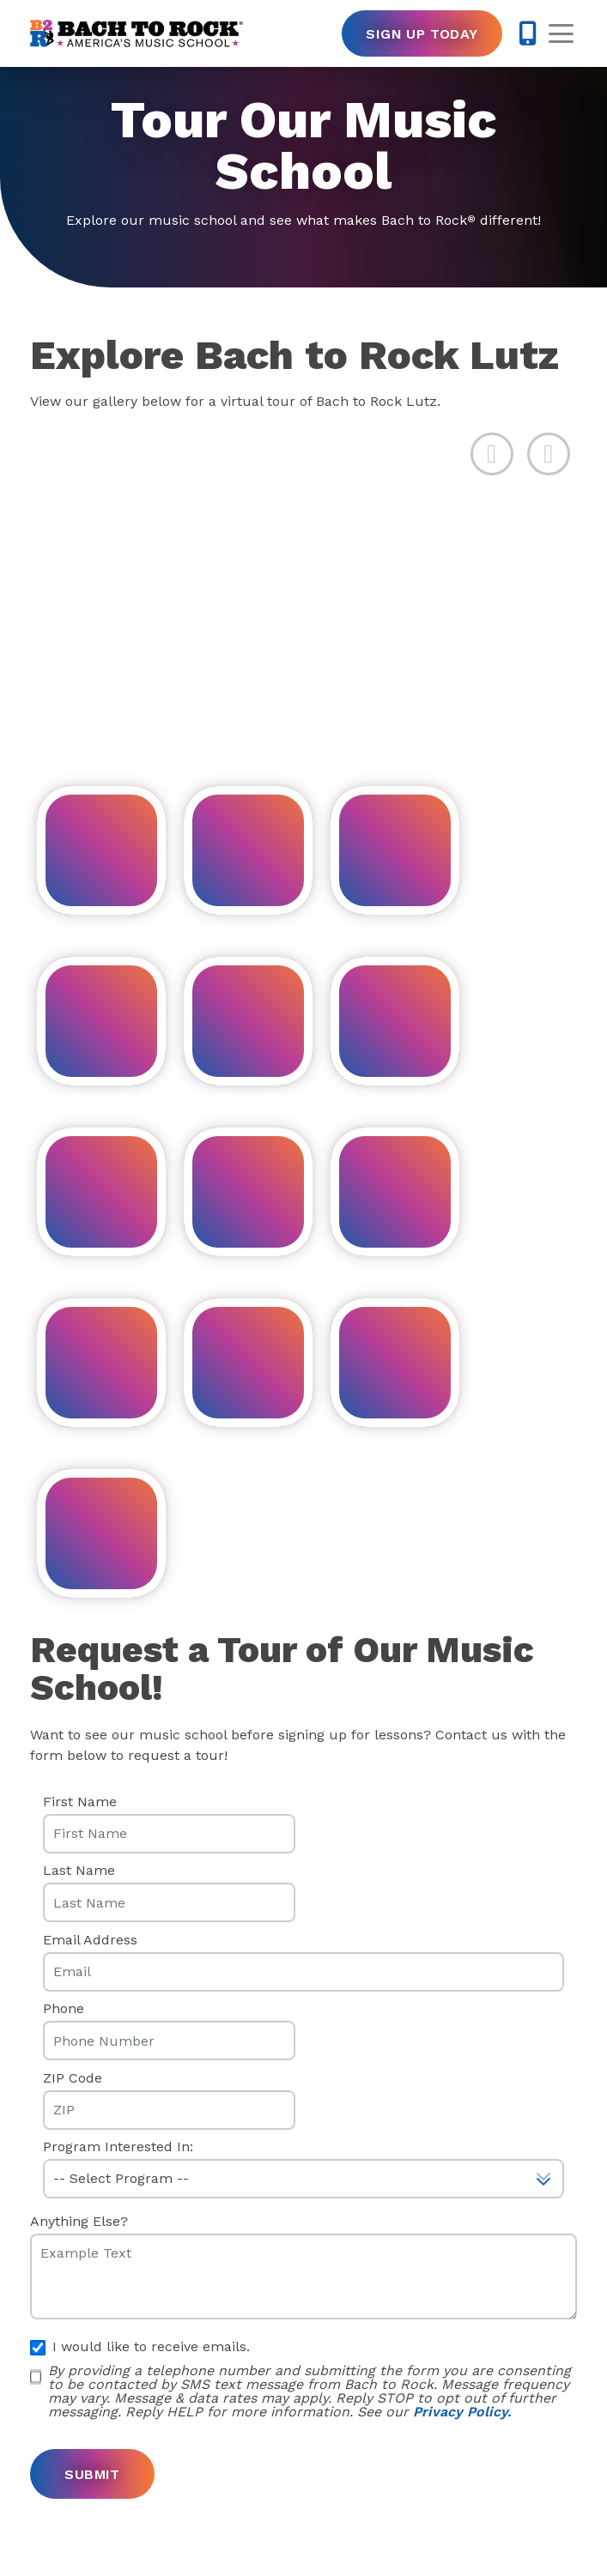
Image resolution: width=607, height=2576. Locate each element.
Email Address (90, 1940)
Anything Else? (79, 2221)
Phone (63, 2009)
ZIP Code (72, 2078)
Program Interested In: (118, 2147)
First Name (80, 1802)
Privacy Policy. (462, 2412)
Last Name (79, 1871)
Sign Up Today (421, 34)
